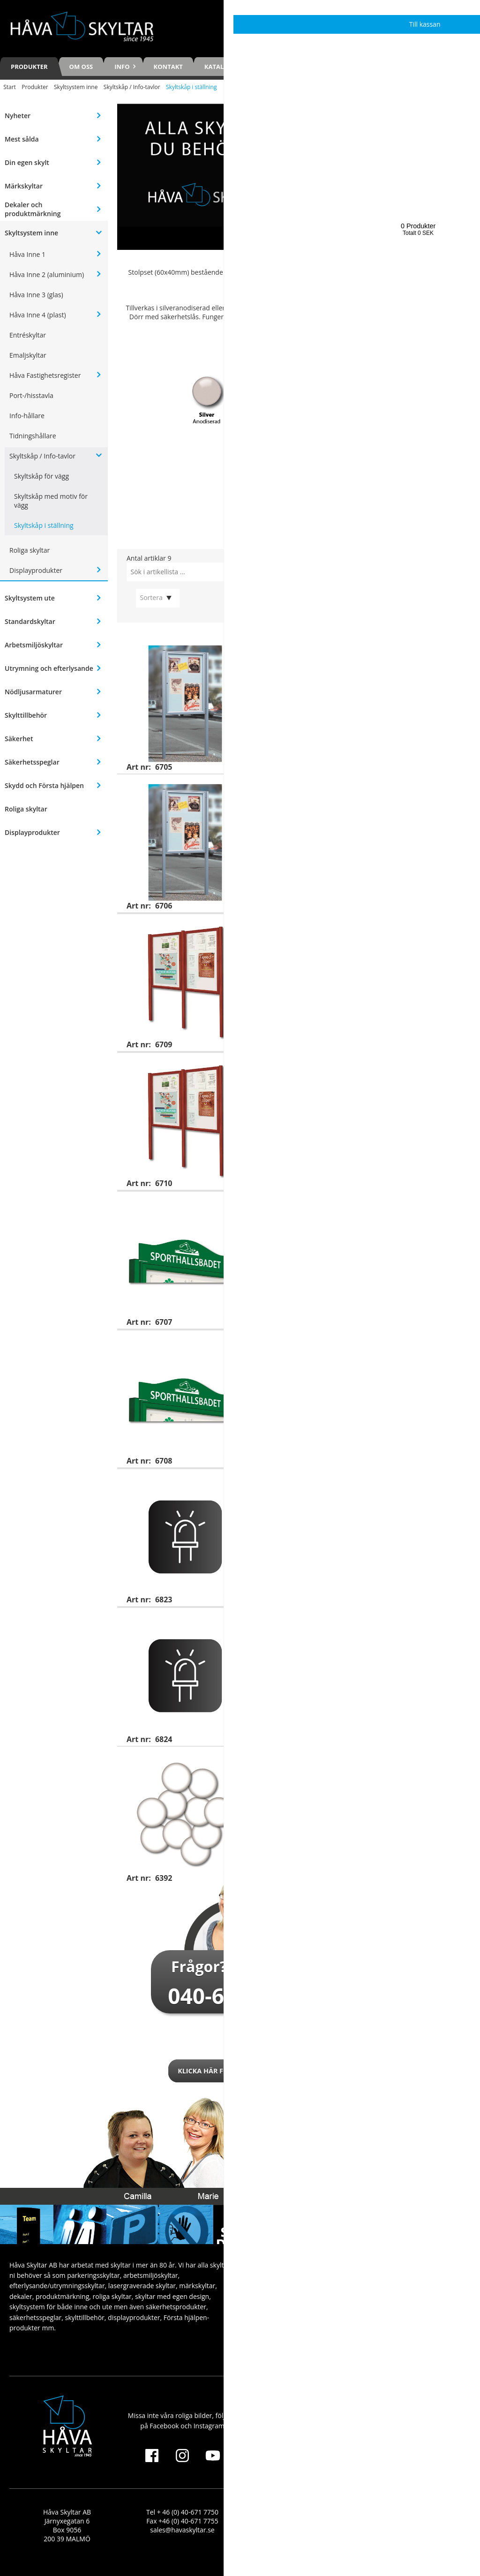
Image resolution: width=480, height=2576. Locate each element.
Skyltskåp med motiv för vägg (51, 501)
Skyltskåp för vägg (41, 476)
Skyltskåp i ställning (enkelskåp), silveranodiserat (364, 652)
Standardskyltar (30, 621)
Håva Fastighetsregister (45, 375)
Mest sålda (22, 139)
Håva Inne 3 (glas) (36, 294)
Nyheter (17, 115)
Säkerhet (19, 738)
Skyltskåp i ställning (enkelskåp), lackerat (380, 787)
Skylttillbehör (26, 715)
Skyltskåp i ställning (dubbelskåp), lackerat (382, 1066)
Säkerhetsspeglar (32, 762)
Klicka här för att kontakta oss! (240, 2071)
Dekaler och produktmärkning (32, 209)
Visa (460, 759)
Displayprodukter (35, 570)
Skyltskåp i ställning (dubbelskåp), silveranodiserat (367, 931)
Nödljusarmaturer (33, 691)
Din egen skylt (27, 162)
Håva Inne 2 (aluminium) (46, 274)
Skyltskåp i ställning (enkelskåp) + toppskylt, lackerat (385, 1347)
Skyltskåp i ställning (44, 525)
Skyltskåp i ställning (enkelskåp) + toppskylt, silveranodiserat (385, 1208)
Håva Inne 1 (27, 254)
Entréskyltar (27, 334)
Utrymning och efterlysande (49, 668)
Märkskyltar (24, 185)
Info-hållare (27, 415)
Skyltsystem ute (30, 597)
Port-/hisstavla (31, 395)
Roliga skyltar (29, 550)
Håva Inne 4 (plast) (37, 314)
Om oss (81, 66)
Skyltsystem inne (76, 87)
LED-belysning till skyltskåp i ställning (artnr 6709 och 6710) (384, 1625)
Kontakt (168, 66)
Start (9, 87)
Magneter (323, 1760)
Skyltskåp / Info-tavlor (132, 87)
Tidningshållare (32, 435)
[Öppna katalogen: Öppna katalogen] (298, 484)
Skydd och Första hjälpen (44, 785)
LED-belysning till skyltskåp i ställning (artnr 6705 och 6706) (384, 1486)
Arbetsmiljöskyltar (34, 644)
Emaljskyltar (27, 355)
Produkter (29, 66)
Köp (460, 1870)
